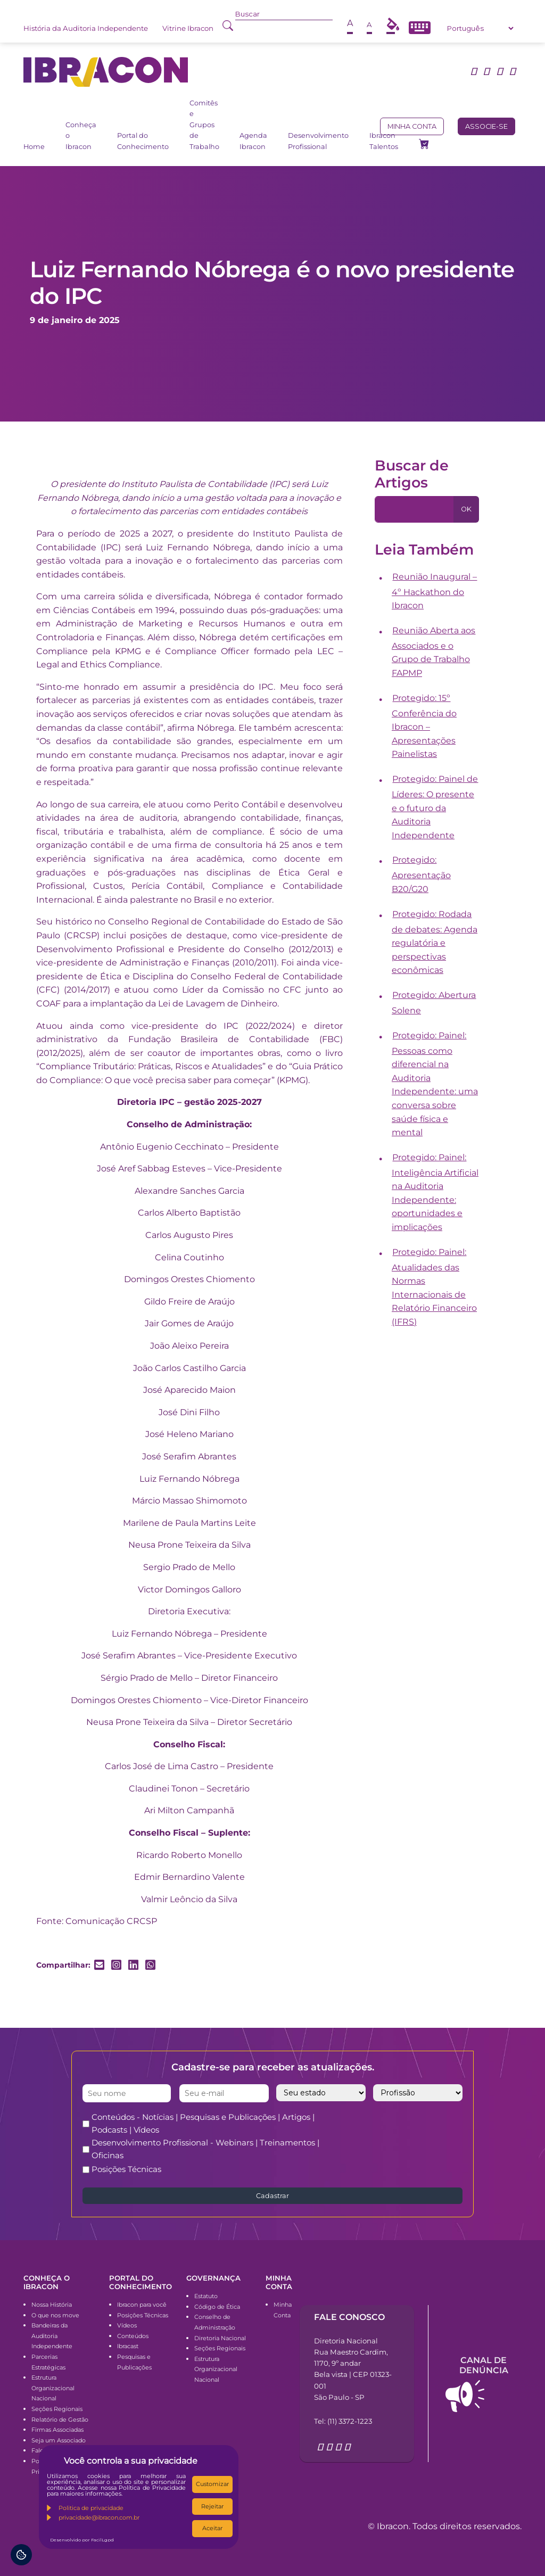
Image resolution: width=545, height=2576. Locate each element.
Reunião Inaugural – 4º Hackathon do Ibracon (434, 591)
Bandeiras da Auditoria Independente (51, 2336)
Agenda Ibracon (253, 140)
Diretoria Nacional (220, 2338)
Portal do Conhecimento (143, 140)
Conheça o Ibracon (80, 136)
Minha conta (411, 126)
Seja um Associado (58, 2440)
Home (34, 147)
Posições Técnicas (126, 2169)
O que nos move (55, 2315)
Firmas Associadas (57, 2429)
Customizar (212, 2484)
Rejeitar (212, 2506)
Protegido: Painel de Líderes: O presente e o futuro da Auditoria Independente (435, 807)
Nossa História (51, 2304)
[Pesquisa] (414, 509)
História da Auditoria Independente (85, 28)
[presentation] (422, 2131)
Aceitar (212, 2528)
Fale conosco (349, 2317)
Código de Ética (217, 2306)
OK (466, 509)
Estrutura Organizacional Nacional (53, 2388)
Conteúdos (132, 2336)
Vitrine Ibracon (187, 28)
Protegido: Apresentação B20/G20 (421, 874)
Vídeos (127, 2325)
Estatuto (206, 2296)
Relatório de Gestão (59, 2419)
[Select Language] (480, 28)
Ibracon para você (142, 2304)
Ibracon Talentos (383, 140)
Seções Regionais (56, 2409)
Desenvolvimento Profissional (318, 140)
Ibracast (127, 2346)
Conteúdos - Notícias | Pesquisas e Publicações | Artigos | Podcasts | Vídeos (203, 2123)
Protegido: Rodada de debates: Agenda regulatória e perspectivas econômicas (434, 942)
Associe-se (486, 126)
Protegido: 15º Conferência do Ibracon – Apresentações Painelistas (424, 726)
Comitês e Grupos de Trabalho (204, 125)
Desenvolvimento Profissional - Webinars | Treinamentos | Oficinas (205, 2148)
